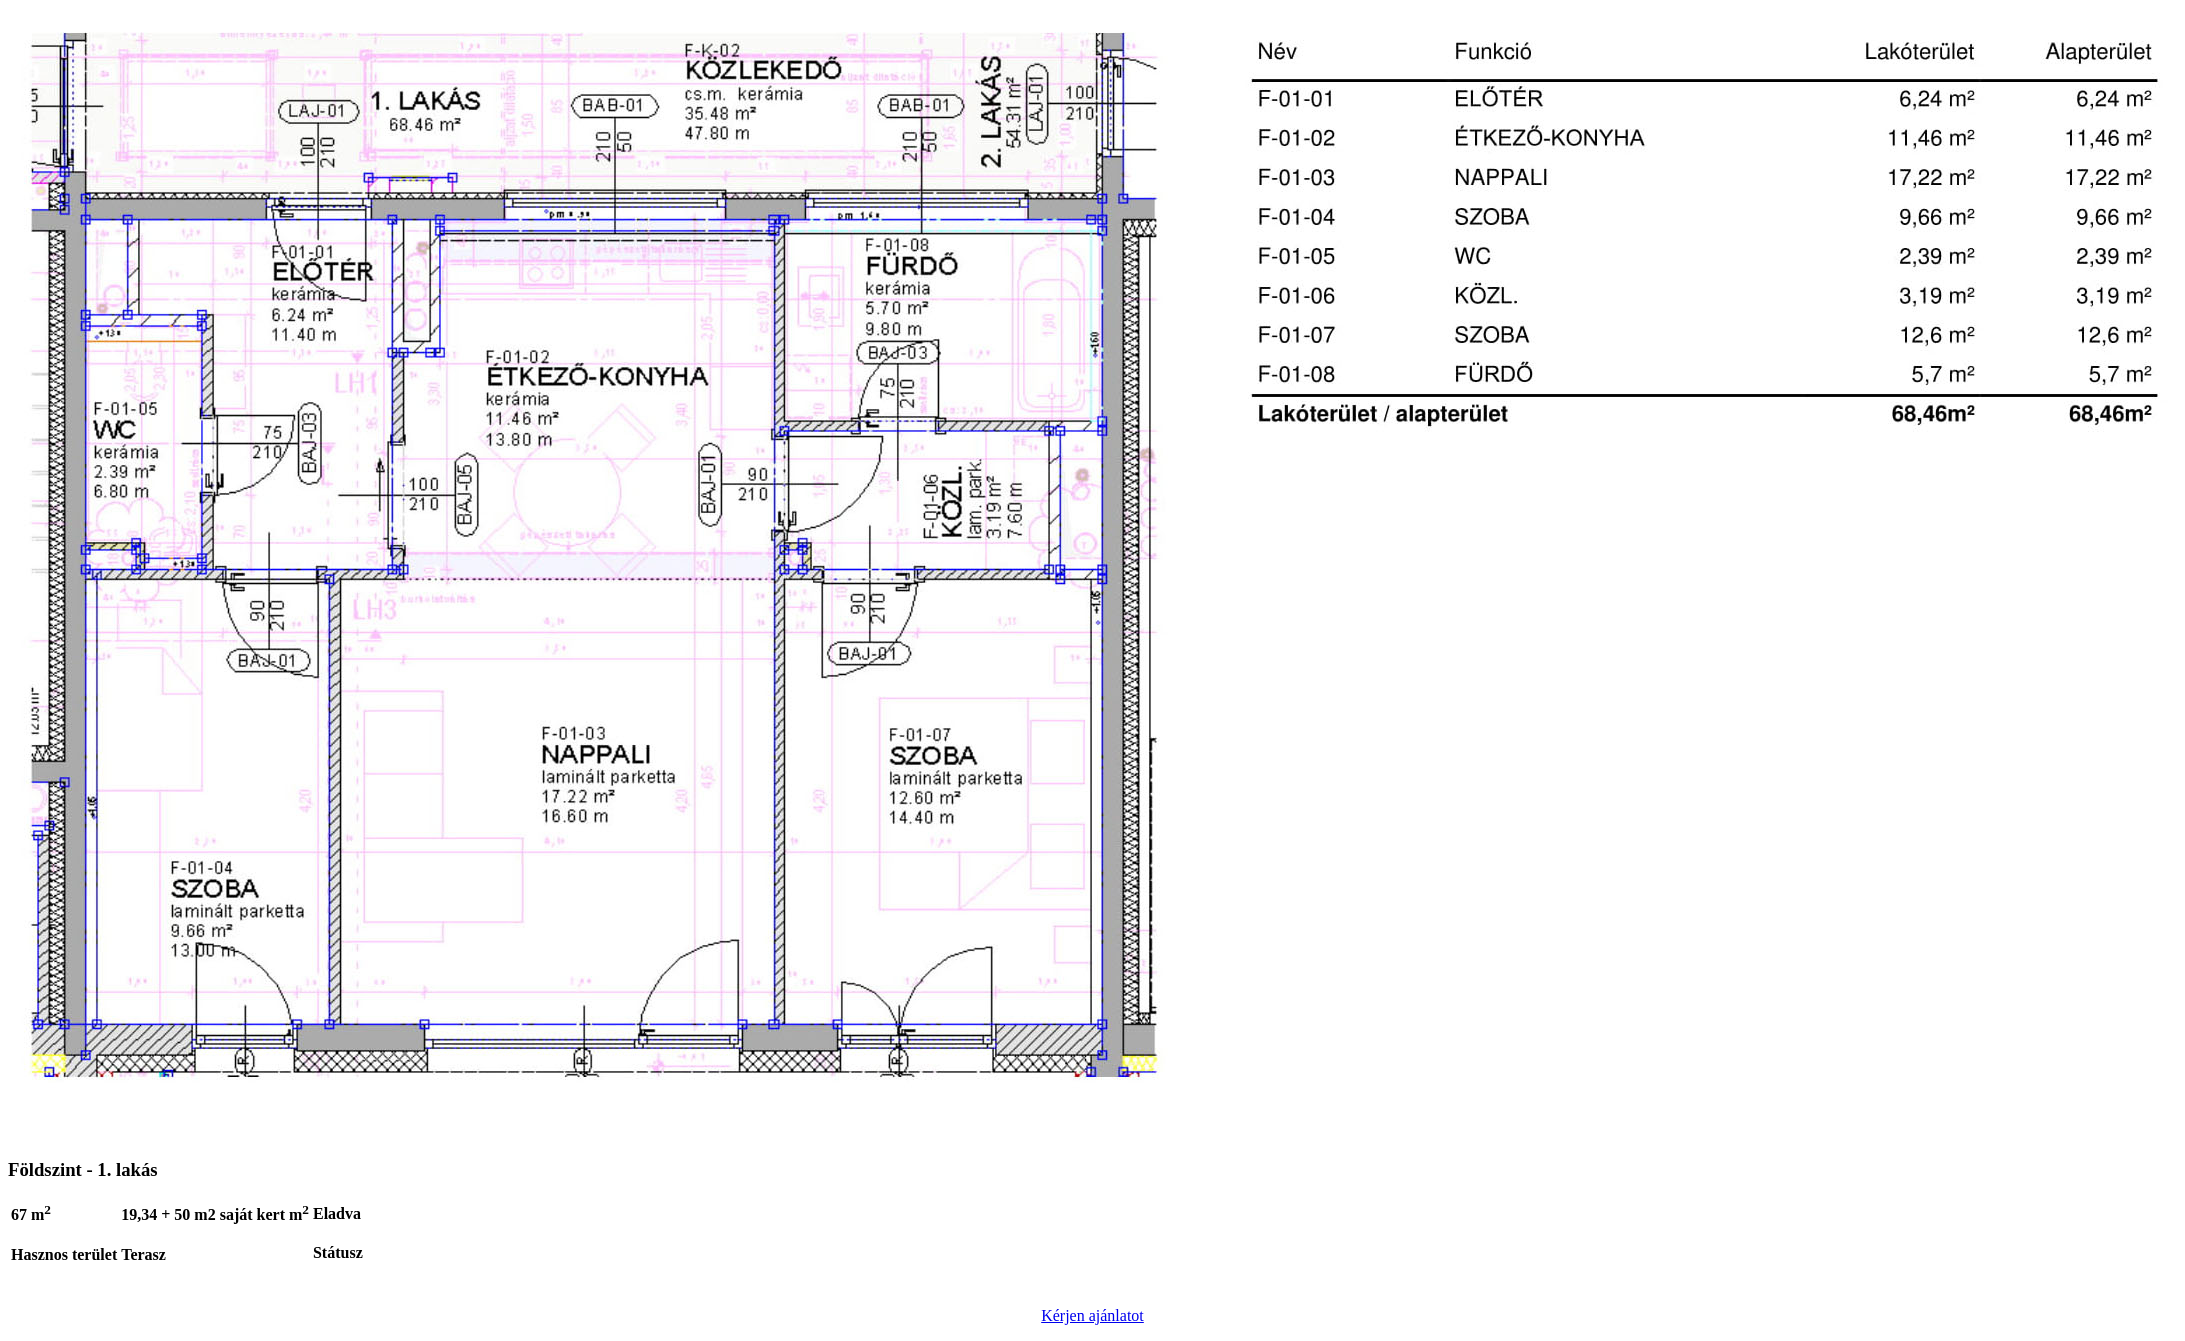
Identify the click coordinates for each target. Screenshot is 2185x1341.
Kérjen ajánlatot (1092, 1315)
